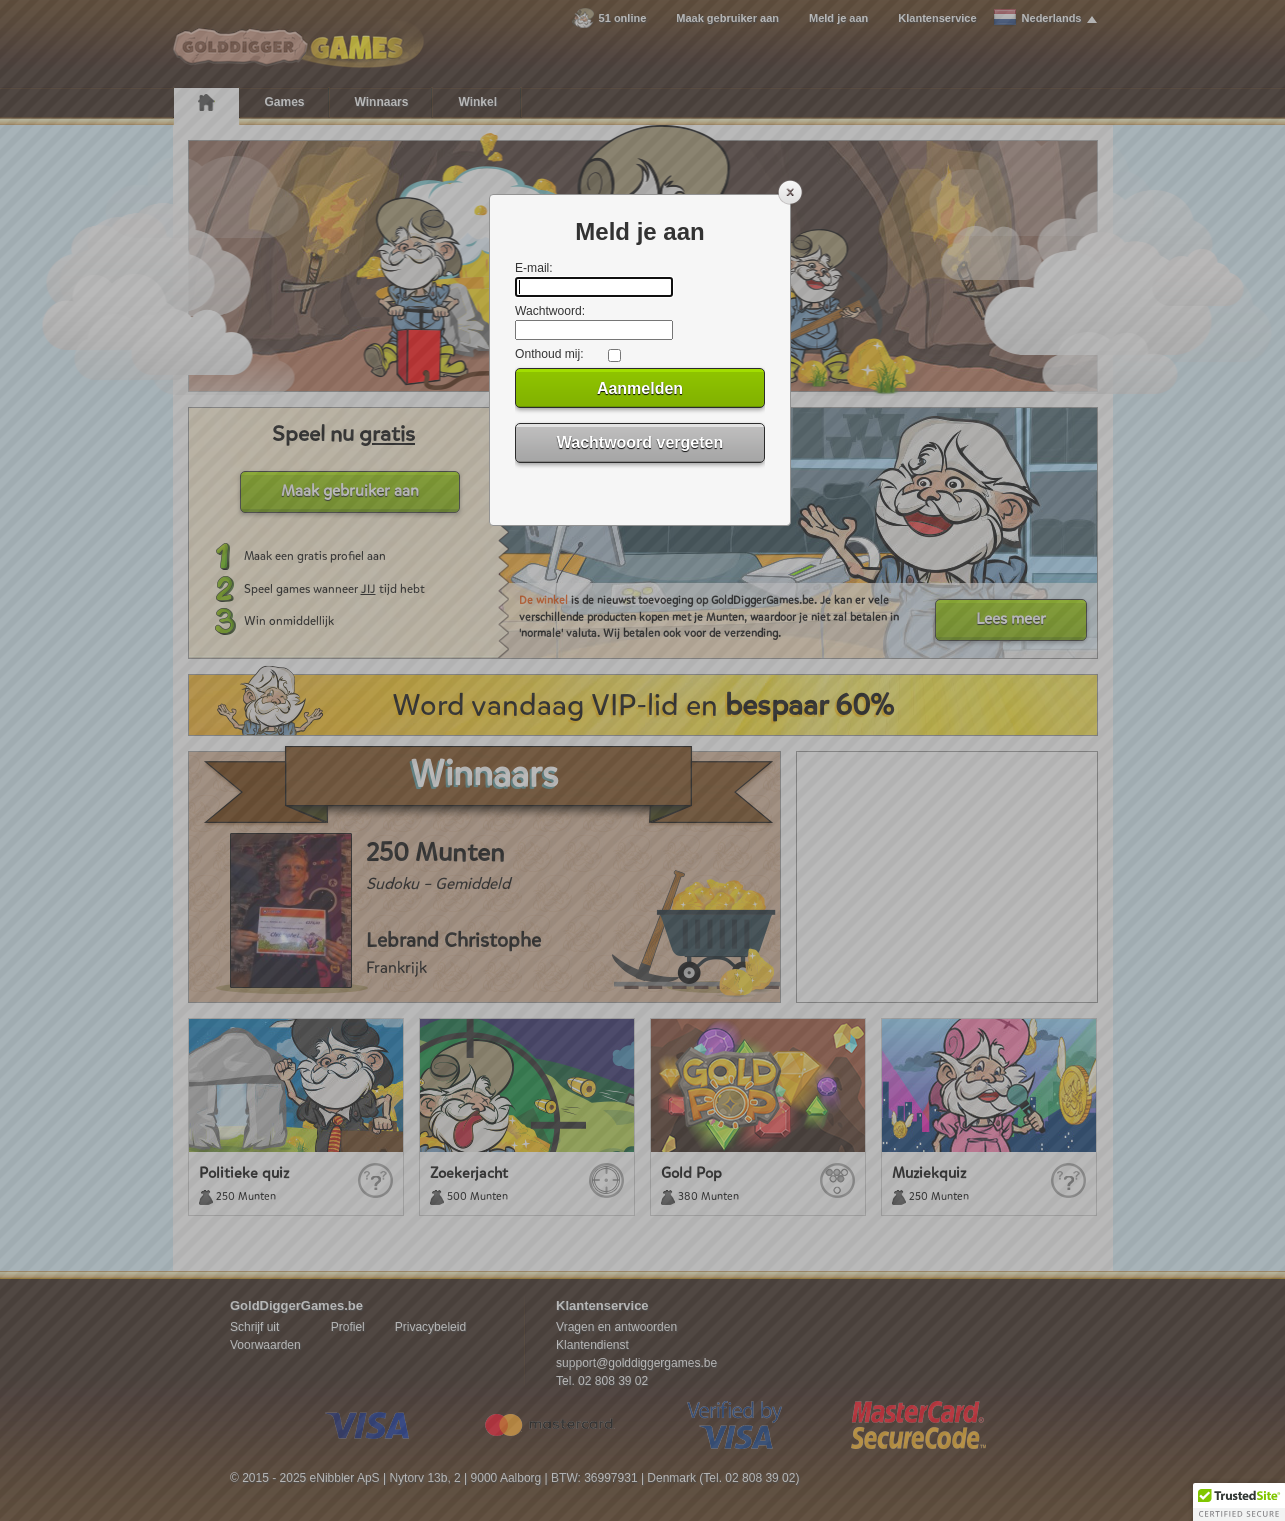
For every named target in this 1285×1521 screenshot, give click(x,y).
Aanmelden (640, 388)
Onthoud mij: (549, 354)
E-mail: (534, 268)
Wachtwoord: (550, 311)
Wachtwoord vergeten (640, 442)
